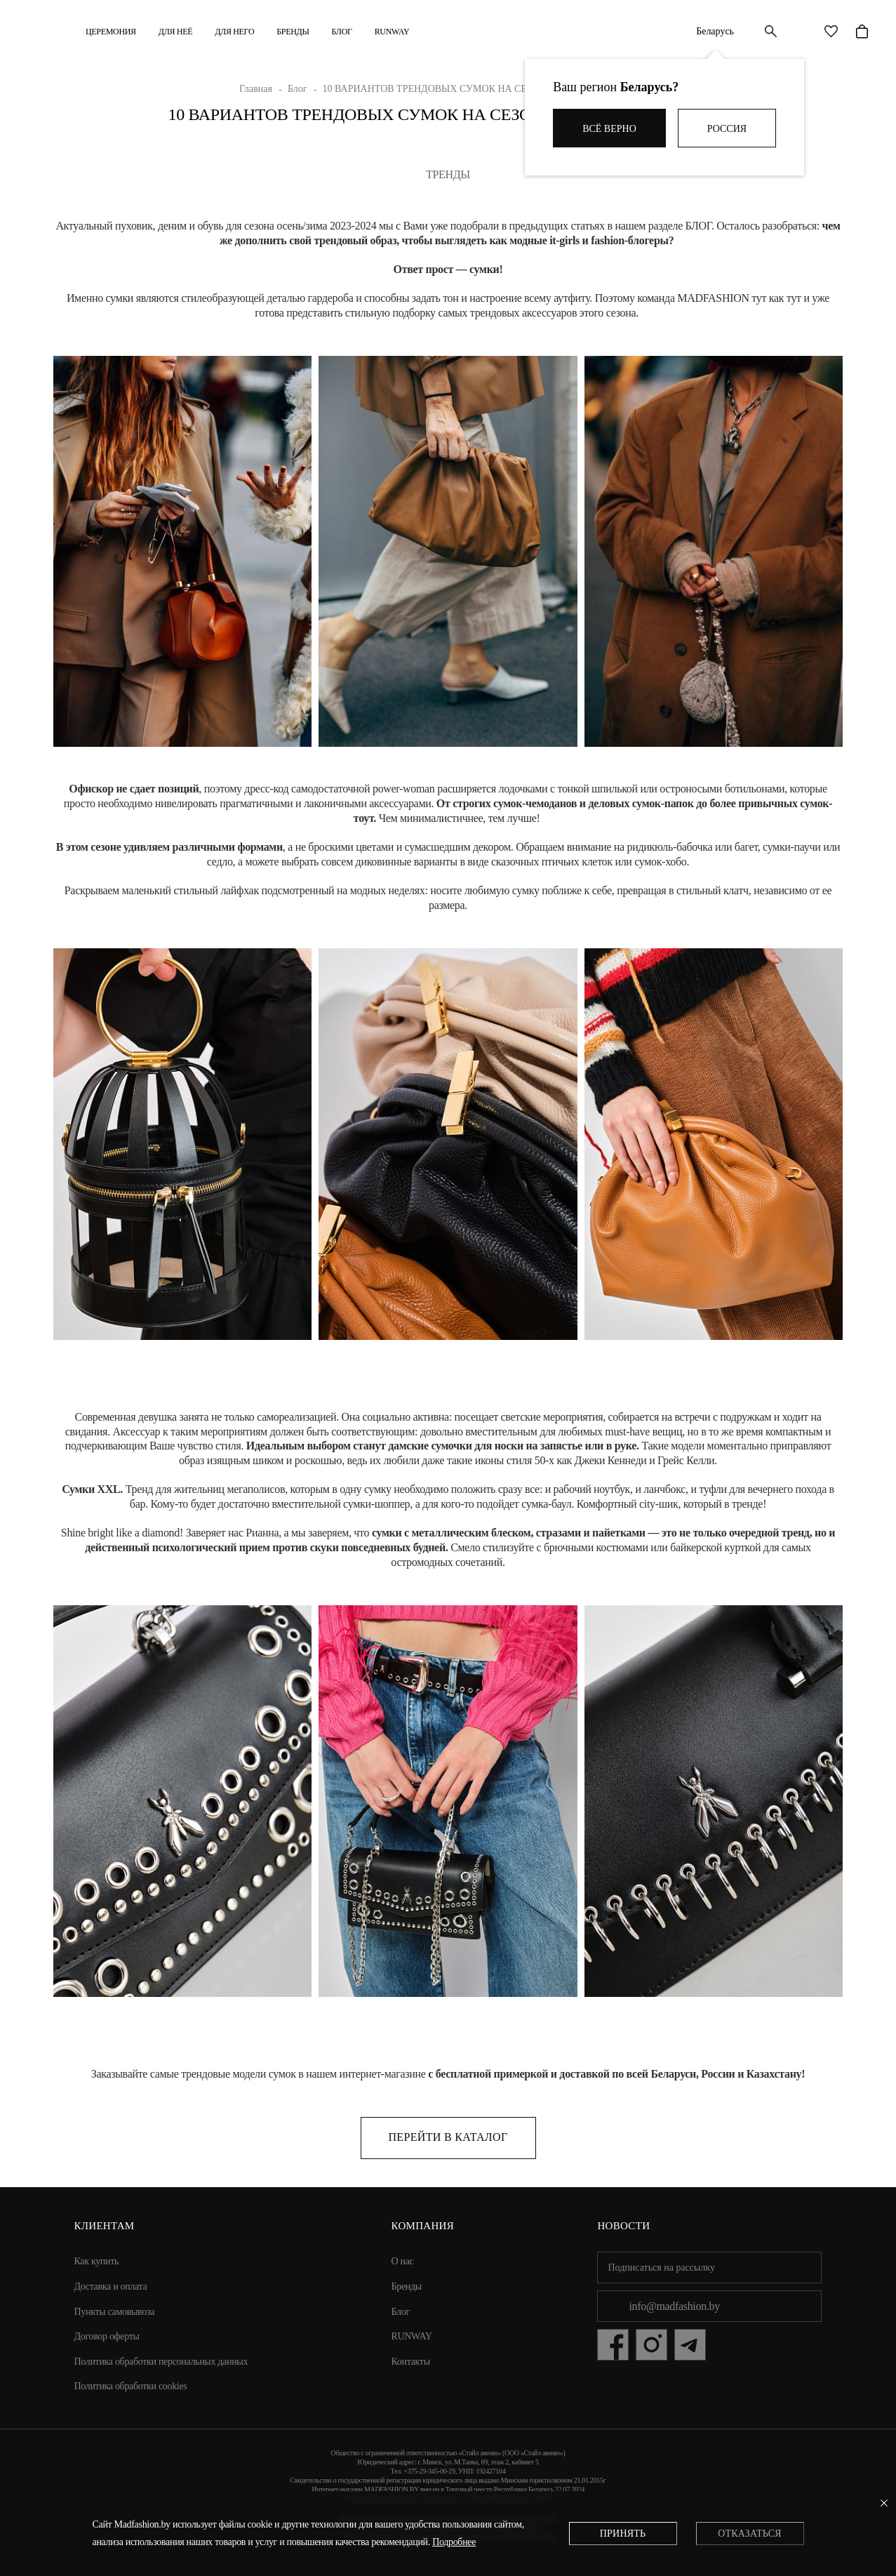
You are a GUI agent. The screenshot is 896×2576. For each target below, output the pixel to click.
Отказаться (749, 2533)
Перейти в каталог (447, 2137)
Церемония (111, 31)
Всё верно (609, 129)
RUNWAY (392, 31)
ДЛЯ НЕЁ (175, 31)
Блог (342, 31)
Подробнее (454, 2542)
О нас (403, 2261)
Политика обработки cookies (130, 2386)
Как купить (96, 2261)
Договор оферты (107, 2336)
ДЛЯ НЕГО (234, 31)
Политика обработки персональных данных (161, 2361)
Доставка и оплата (110, 2286)
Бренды (292, 31)
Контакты (411, 2361)
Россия (727, 129)
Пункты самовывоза (114, 2311)
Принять (623, 2533)
